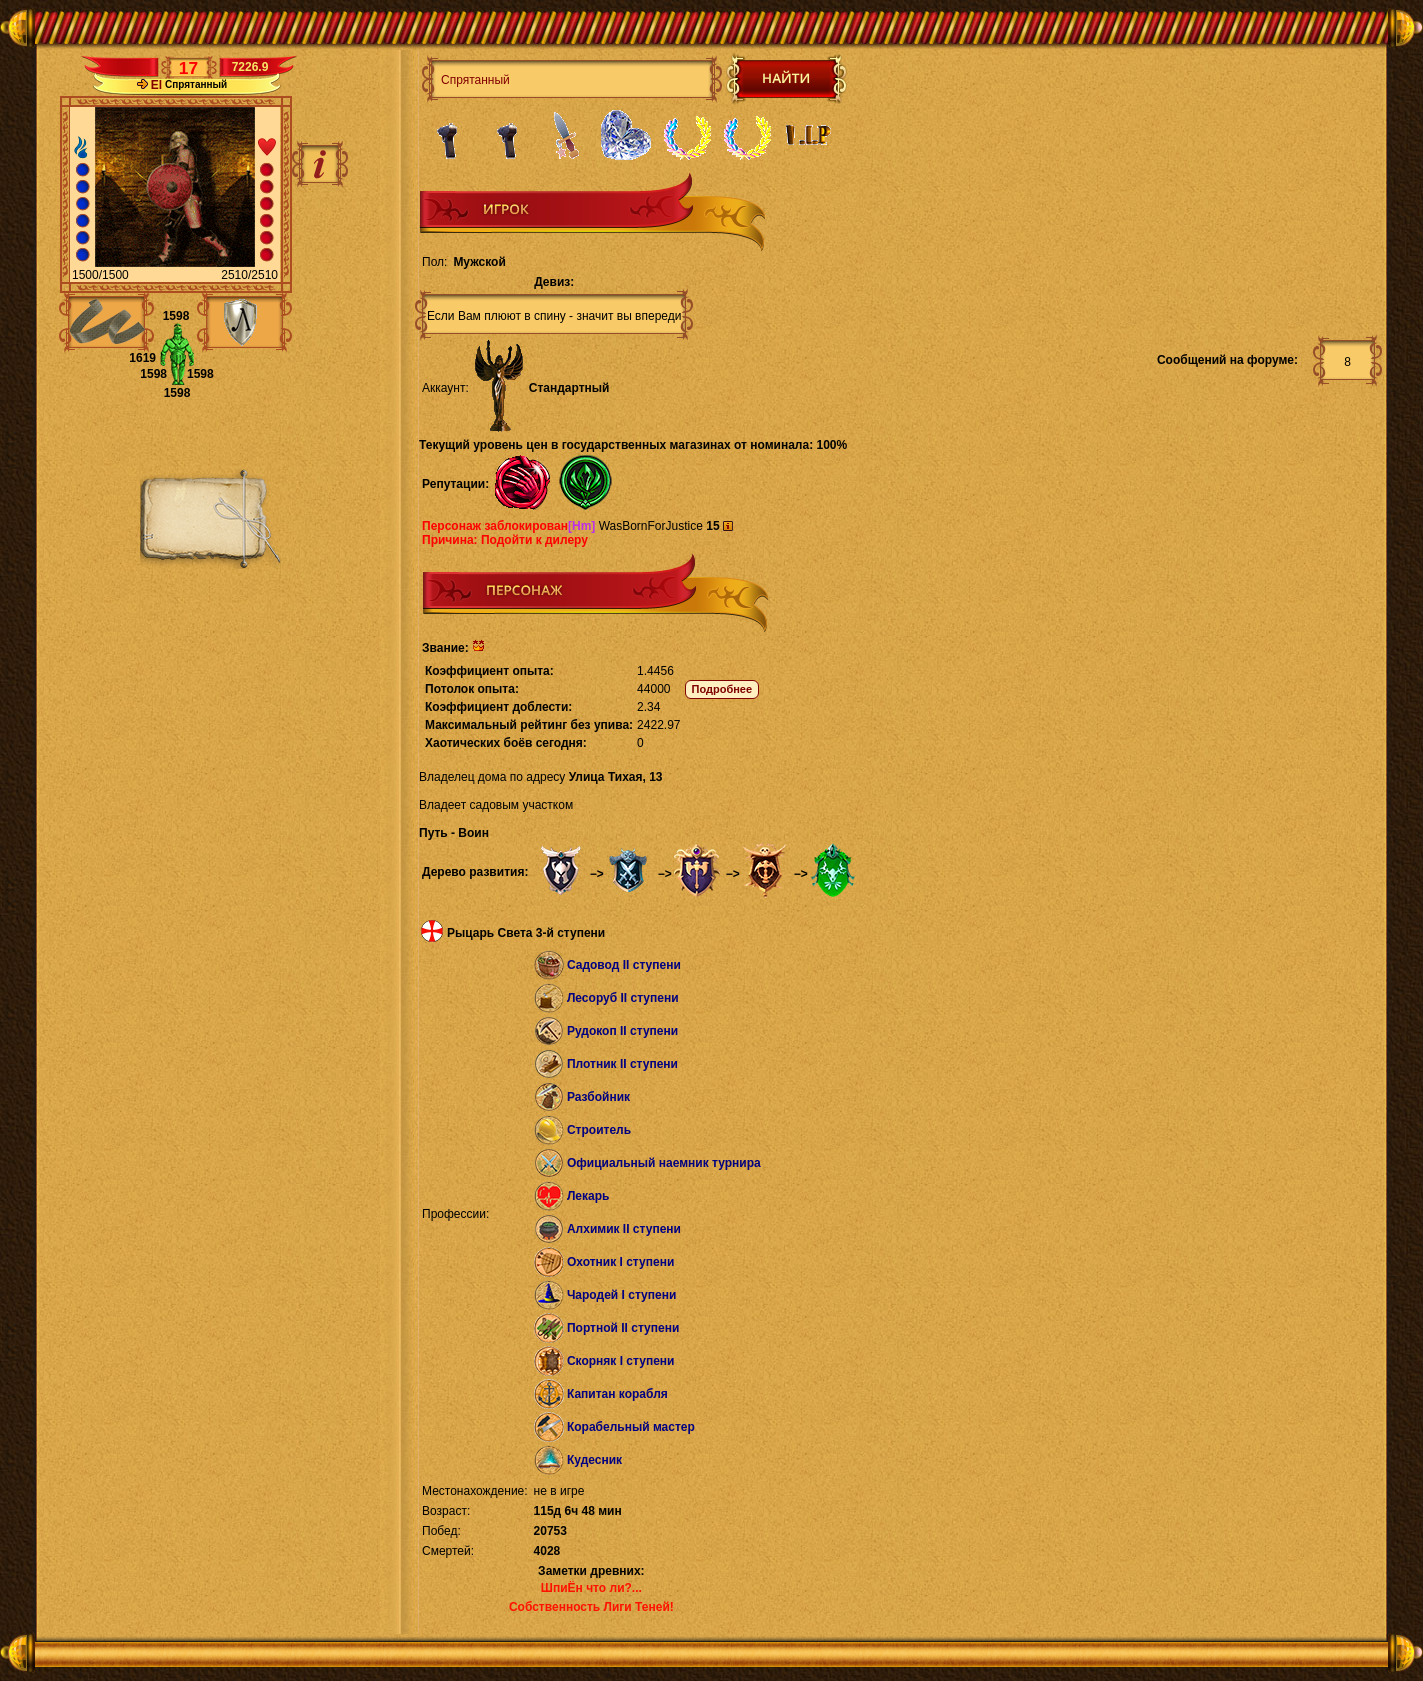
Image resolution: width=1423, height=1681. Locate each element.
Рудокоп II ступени (622, 1031)
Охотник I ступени (620, 1262)
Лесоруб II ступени (623, 998)
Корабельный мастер (631, 1427)
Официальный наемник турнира (664, 1163)
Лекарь (588, 1196)
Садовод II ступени (624, 965)
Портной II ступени (623, 1328)
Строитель (599, 1130)
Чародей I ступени (621, 1295)
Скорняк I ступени (621, 1361)
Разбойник (598, 1097)
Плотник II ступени (622, 1064)
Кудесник (594, 1460)
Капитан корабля (617, 1394)
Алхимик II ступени (624, 1229)
